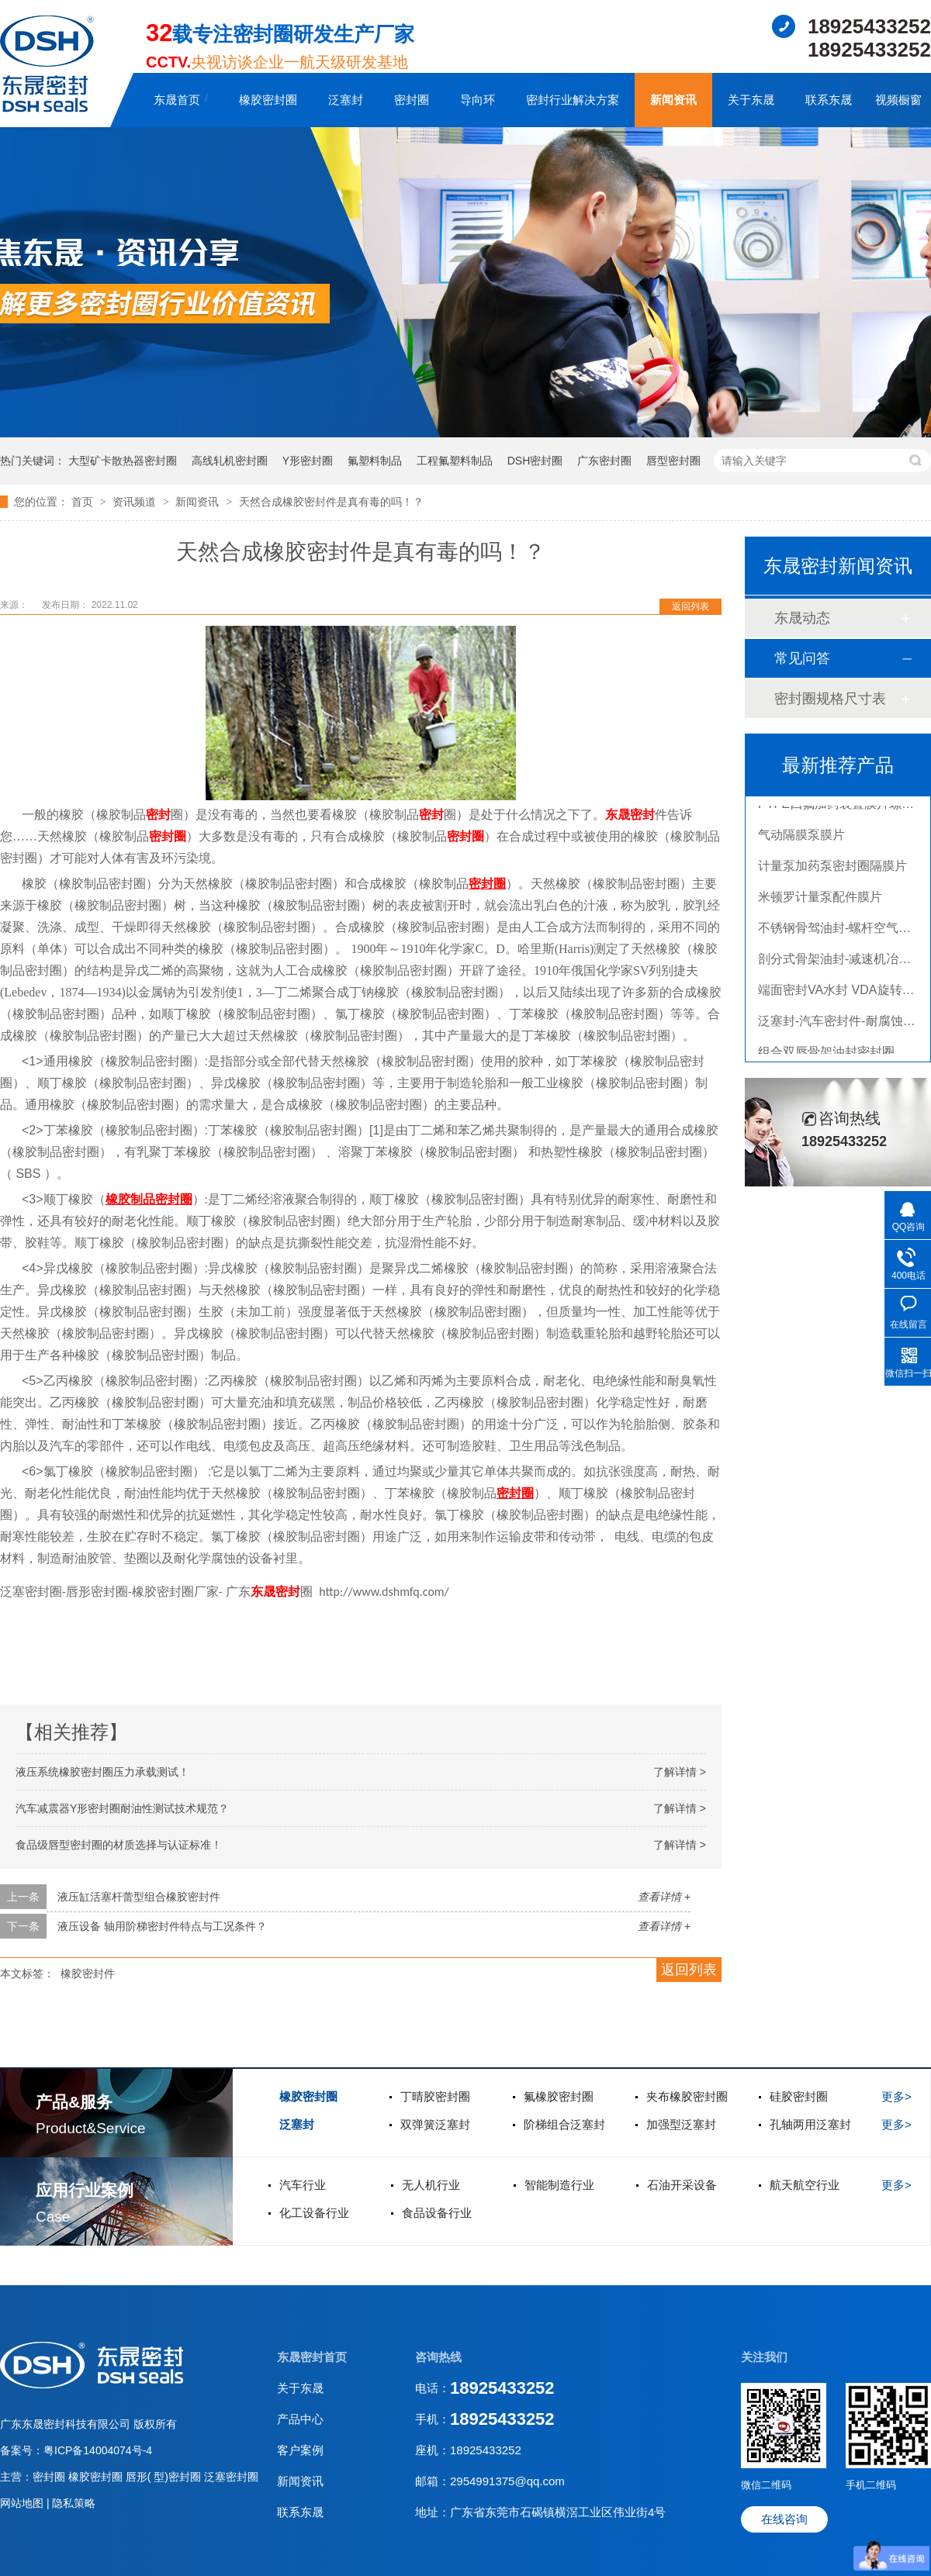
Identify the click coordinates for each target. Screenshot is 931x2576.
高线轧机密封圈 (230, 460)
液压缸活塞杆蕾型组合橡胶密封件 (138, 1897)
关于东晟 (751, 99)
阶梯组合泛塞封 (564, 2124)
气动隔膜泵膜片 (801, 840)
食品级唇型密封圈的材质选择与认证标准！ (119, 1845)
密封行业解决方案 (572, 99)
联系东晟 (828, 99)
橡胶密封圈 (268, 99)
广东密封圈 (604, 460)
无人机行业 (431, 2184)
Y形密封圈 (307, 460)
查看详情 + (664, 1897)
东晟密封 (630, 814)
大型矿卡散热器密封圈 (122, 460)
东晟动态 (802, 618)
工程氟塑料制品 (455, 460)
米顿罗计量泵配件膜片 (820, 902)
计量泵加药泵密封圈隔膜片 (832, 871)
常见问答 (802, 658)
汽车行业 (302, 2184)
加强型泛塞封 (681, 2124)
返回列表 (690, 606)
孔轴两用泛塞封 (810, 2124)
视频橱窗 (898, 99)
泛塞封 (345, 99)
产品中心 (300, 2419)
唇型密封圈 (673, 460)
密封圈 (411, 99)
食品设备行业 (437, 2212)
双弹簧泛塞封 (435, 2124)
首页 (83, 502)
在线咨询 (784, 2519)
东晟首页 (177, 99)
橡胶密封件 (88, 1973)
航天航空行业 (804, 2184)
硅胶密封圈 (799, 2096)
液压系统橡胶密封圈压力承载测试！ (102, 1772)
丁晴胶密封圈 (435, 2096)
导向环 (477, 99)
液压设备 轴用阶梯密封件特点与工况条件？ (162, 1926)
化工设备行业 (314, 2212)
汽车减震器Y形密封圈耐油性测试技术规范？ (122, 1808)
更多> (896, 2096)
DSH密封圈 (535, 460)
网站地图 (23, 2503)
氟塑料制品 (375, 460)
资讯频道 (135, 502)
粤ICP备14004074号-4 (97, 2450)
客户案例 (300, 2450)
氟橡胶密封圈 (559, 2096)
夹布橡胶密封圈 (687, 2096)
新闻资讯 (673, 99)
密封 (158, 814)
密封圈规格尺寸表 (830, 698)
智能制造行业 (559, 2184)
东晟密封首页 (312, 2357)
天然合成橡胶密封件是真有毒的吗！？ (331, 502)
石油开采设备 (682, 2184)
